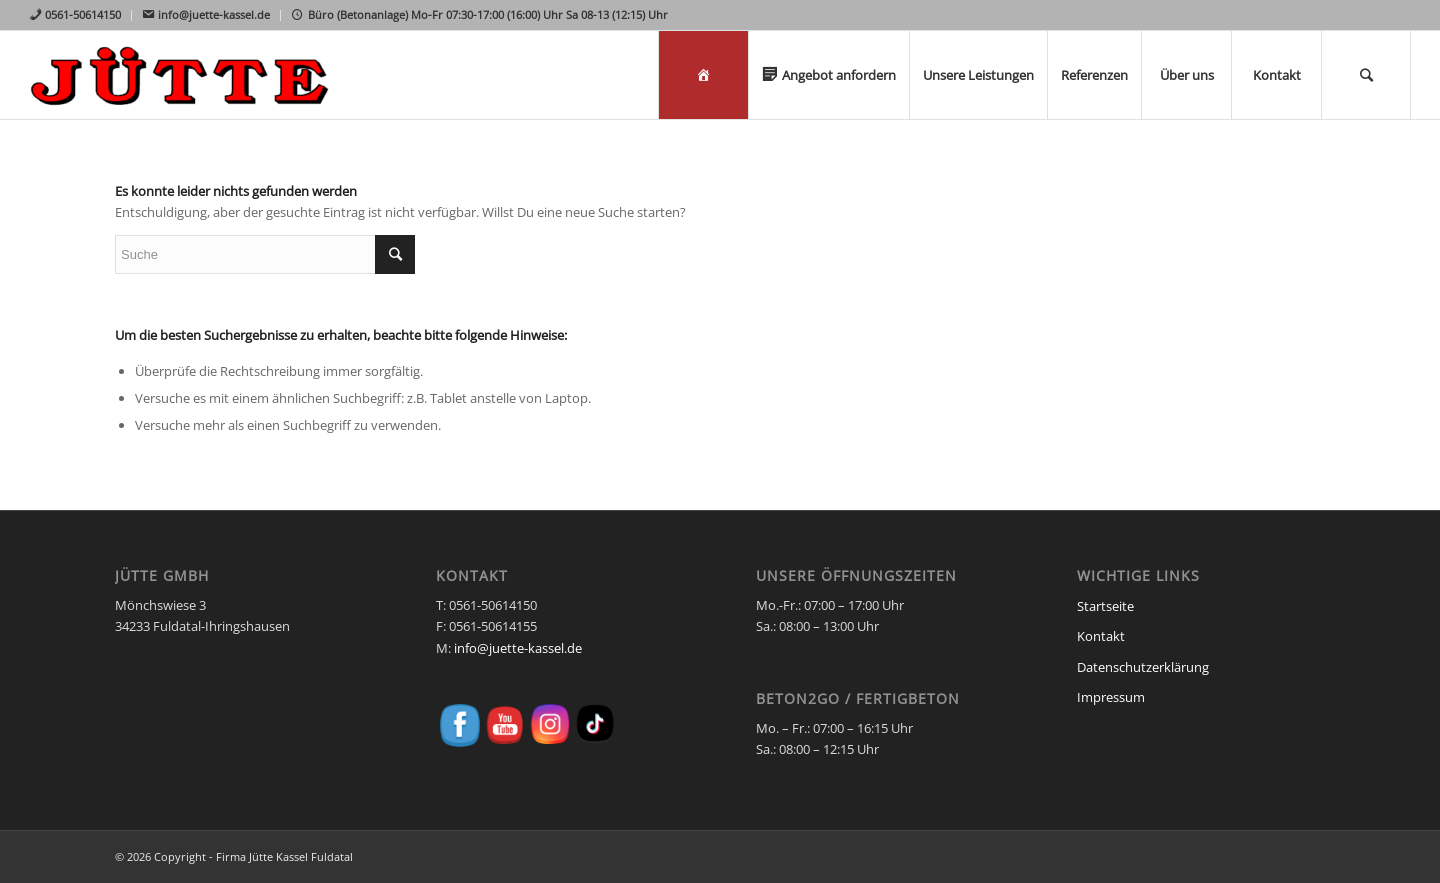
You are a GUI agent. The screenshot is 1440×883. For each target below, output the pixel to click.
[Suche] (1366, 75)
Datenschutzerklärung (1143, 667)
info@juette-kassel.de (518, 648)
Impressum (1111, 697)
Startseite (1105, 606)
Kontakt (1101, 636)
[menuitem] (80, 15)
